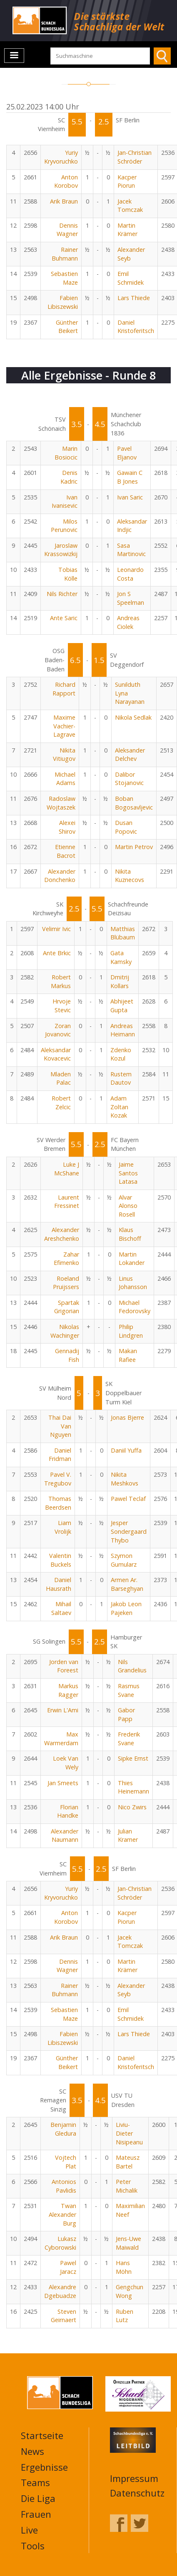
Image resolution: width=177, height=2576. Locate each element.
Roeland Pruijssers (66, 1282)
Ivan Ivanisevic (64, 501)
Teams (35, 2482)
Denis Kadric (68, 477)
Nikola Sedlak (133, 717)
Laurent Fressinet (66, 1201)
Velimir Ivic (56, 929)
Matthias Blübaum (122, 933)
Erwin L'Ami (62, 1710)
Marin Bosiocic (66, 453)
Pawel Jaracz (68, 2267)
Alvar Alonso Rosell (128, 1205)
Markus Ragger (68, 1690)
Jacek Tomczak (130, 205)
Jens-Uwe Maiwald (128, 2243)
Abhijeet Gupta (121, 1005)
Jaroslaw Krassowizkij (60, 550)
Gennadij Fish (67, 1355)
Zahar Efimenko (66, 1258)
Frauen (36, 2514)
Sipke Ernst (133, 1758)
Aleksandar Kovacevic (56, 1054)
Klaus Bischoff (130, 1234)
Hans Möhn (124, 2267)
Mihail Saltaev (61, 1608)
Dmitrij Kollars (119, 981)
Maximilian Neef (130, 2210)
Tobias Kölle (67, 574)
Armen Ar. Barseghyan (127, 1584)
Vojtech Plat (65, 2162)
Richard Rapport (63, 689)
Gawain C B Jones (129, 477)
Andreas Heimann (122, 1030)
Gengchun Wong (129, 2291)
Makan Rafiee (128, 1355)
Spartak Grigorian (66, 1307)
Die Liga (38, 2498)
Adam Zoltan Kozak (119, 1106)
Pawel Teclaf (128, 1499)
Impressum (134, 2478)
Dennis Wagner (67, 229)
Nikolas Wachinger (64, 1331)
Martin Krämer (127, 229)
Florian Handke (67, 1811)
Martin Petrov (134, 847)
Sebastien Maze (64, 278)
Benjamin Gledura (63, 2129)
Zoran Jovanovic (58, 1030)
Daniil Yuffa (126, 1450)
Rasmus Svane (129, 1690)
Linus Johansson (133, 1282)
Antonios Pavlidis (64, 2186)
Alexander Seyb (131, 254)
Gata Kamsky (121, 957)
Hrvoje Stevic (61, 1005)
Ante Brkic (57, 953)
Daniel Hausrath (58, 1584)
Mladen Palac (60, 1078)
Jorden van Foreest (63, 1666)
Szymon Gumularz (124, 1560)
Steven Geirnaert (63, 2316)
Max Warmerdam (61, 1738)
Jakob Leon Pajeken (126, 1608)
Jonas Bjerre (127, 1417)
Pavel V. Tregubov (57, 1479)
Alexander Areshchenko (61, 1234)
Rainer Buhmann (65, 254)
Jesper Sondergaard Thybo (129, 1531)
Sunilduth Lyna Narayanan (130, 693)
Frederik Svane (129, 1738)
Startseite (42, 2435)
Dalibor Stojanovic (129, 778)
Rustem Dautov (121, 1078)
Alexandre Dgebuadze (60, 2291)
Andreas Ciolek (128, 622)
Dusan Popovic (126, 827)
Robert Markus (61, 981)
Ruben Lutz (124, 2316)
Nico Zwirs (132, 1807)
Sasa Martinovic (131, 550)
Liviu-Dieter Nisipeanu (129, 2133)
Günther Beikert (67, 326)
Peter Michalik (126, 2186)
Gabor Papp (126, 1714)
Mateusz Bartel (128, 2162)
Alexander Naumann (64, 1835)
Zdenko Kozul (120, 1054)
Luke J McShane (66, 1168)
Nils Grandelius (132, 1666)
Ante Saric (63, 618)
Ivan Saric (130, 497)
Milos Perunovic (64, 525)
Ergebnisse (44, 2467)
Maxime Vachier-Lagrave (64, 725)
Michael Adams (65, 778)
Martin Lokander (132, 1258)
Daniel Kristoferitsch (135, 326)
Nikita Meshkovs (124, 1479)
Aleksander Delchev (130, 754)
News (32, 2451)
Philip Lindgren (131, 1331)
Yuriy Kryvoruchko (61, 157)
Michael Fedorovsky (134, 1307)
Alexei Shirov (67, 827)
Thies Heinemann (133, 1787)
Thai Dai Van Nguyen (59, 1425)
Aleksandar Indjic (132, 525)
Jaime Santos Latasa (128, 1172)
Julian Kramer (128, 1835)
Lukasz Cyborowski (60, 2243)
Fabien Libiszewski (62, 302)
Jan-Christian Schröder (134, 157)
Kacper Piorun (127, 181)
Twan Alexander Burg (62, 2214)
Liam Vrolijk (63, 1527)
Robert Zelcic (61, 1102)
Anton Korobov (66, 181)
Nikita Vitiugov (64, 754)
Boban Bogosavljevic (134, 803)
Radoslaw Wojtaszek (61, 803)
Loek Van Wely (65, 1762)
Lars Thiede (133, 298)
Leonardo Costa (130, 574)
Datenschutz (137, 2493)
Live (29, 2530)
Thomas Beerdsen (58, 1503)
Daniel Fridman (60, 1454)
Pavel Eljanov (127, 453)
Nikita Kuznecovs (129, 875)
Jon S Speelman (130, 598)
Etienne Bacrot (65, 851)
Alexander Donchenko (59, 875)
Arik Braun (64, 201)
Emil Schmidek (130, 278)
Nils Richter (62, 594)
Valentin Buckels (60, 1560)
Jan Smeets (62, 1783)
